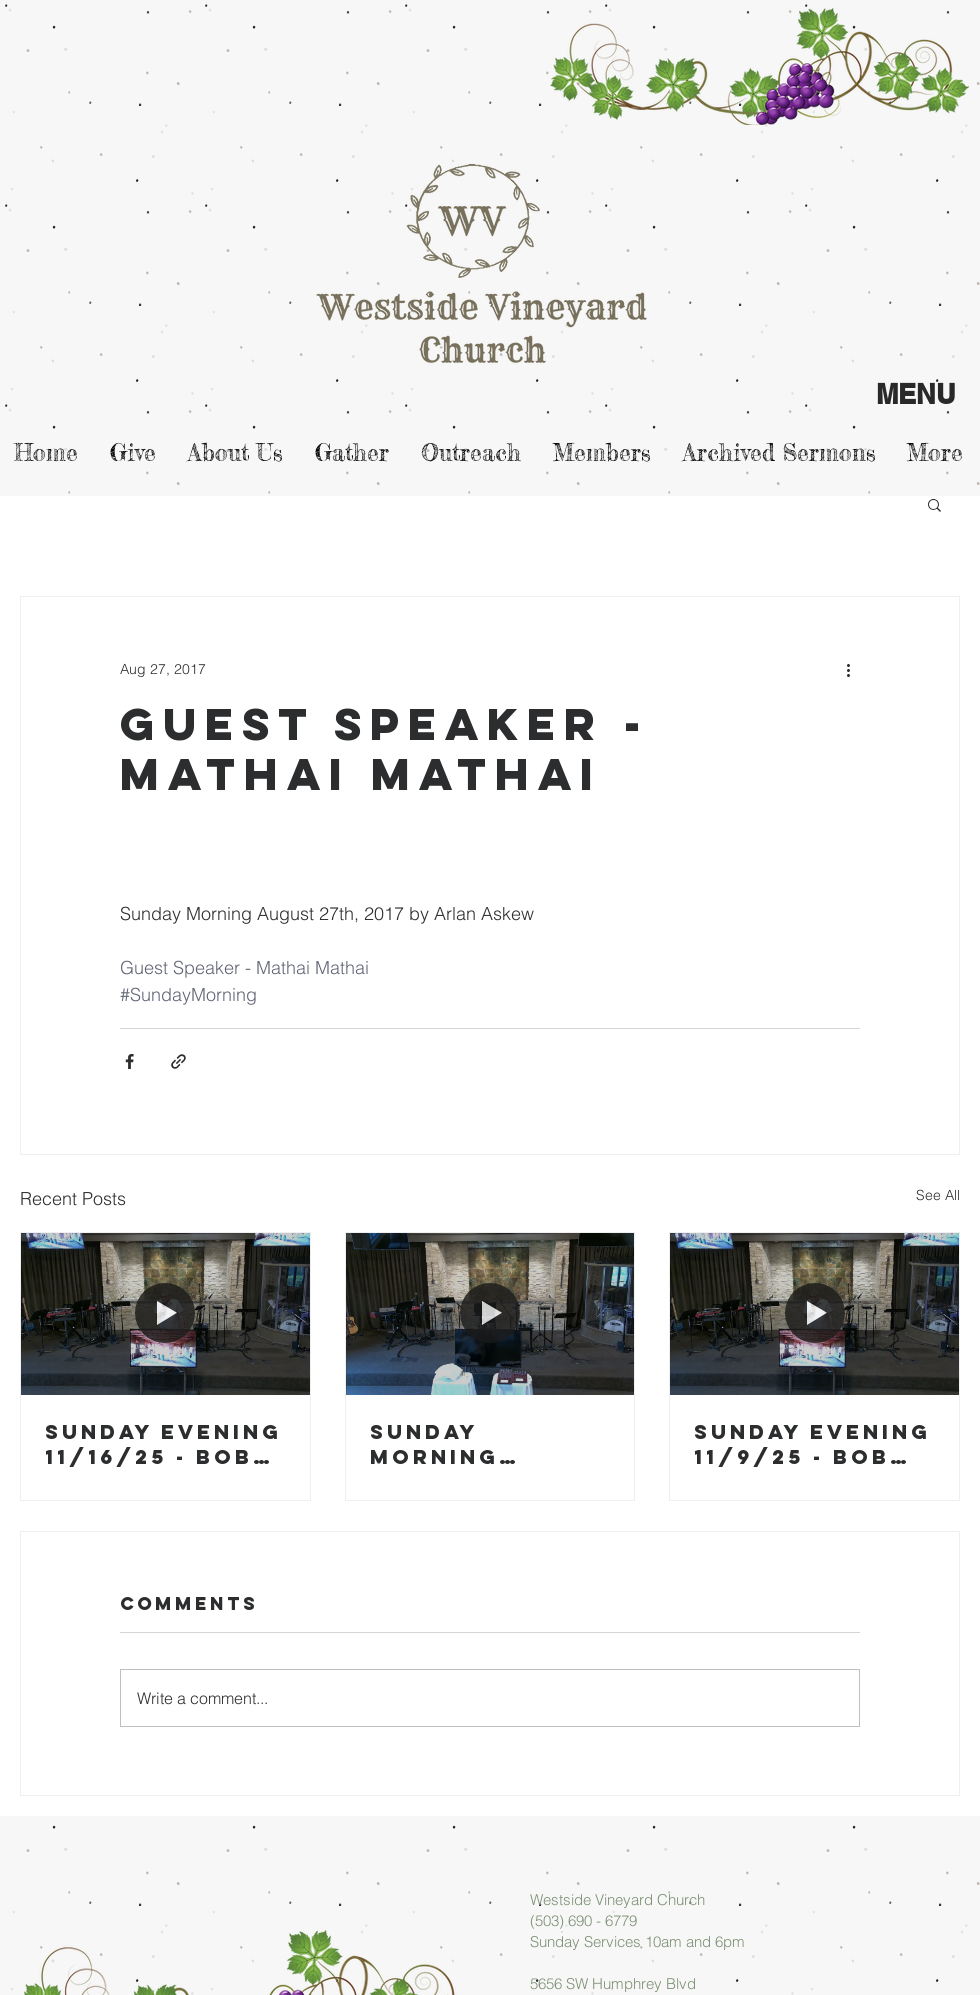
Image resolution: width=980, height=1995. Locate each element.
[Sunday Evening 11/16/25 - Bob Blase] (165, 1314)
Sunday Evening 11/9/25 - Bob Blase (812, 1444)
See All (938, 1195)
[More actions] (848, 669)
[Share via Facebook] (129, 1061)
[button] (934, 504)
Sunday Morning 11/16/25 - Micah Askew (490, 1444)
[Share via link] (178, 1061)
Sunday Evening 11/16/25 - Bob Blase (163, 1444)
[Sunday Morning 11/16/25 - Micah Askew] (490, 1314)
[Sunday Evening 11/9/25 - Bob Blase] (814, 1314)
